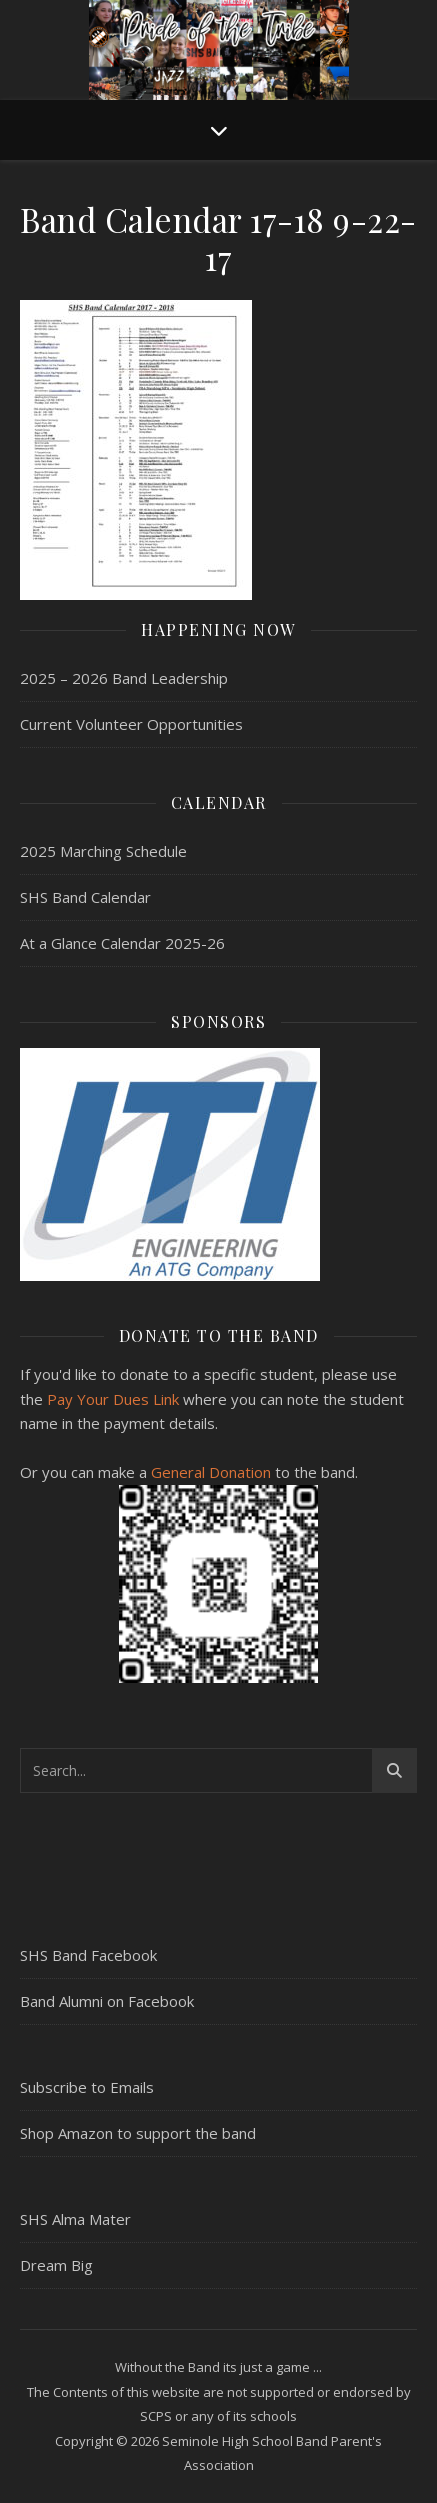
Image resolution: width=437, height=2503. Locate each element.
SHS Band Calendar (85, 897)
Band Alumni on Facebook (107, 2001)
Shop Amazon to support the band (138, 2133)
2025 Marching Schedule (103, 851)
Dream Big (56, 2265)
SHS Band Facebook (88, 1955)
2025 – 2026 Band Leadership (124, 678)
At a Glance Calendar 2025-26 (122, 943)
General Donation (211, 1472)
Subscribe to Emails (87, 2087)
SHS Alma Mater (75, 2219)
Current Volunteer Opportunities (131, 724)
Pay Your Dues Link (113, 1399)
